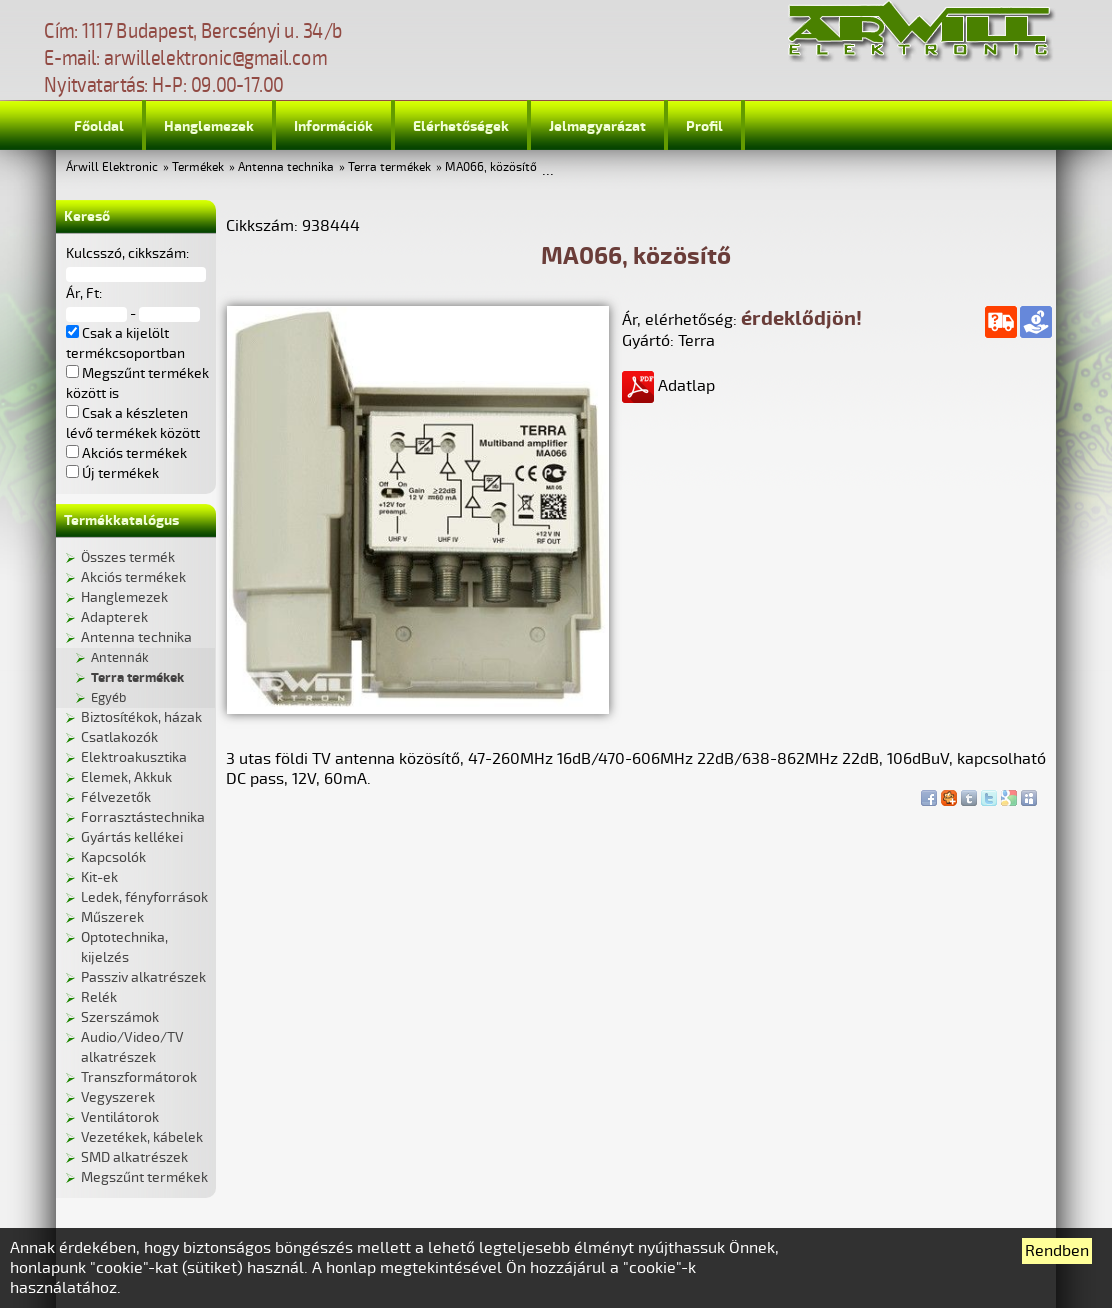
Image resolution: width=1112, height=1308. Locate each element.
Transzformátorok (139, 1077)
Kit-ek (99, 877)
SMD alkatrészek (134, 1157)
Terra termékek (389, 167)
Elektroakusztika (134, 757)
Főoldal (99, 126)
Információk (333, 126)
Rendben (1057, 1251)
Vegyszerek (118, 1097)
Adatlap (668, 386)
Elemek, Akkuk (126, 777)
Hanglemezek (209, 126)
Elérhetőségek (461, 126)
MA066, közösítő (491, 167)
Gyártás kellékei (132, 837)
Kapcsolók (113, 857)
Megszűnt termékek (144, 1177)
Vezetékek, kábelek (142, 1137)
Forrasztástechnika (143, 817)
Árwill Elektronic (112, 167)
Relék (99, 997)
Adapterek (114, 617)
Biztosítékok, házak (141, 717)
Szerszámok (120, 1017)
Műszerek (112, 917)
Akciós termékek (133, 577)
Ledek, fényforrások (144, 897)
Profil (704, 126)
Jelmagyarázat (597, 126)
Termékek (198, 167)
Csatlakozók (119, 737)
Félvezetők (116, 797)
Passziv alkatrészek (143, 977)
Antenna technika (286, 167)
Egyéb (108, 698)
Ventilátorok (120, 1117)
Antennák (120, 658)
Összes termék (128, 557)
